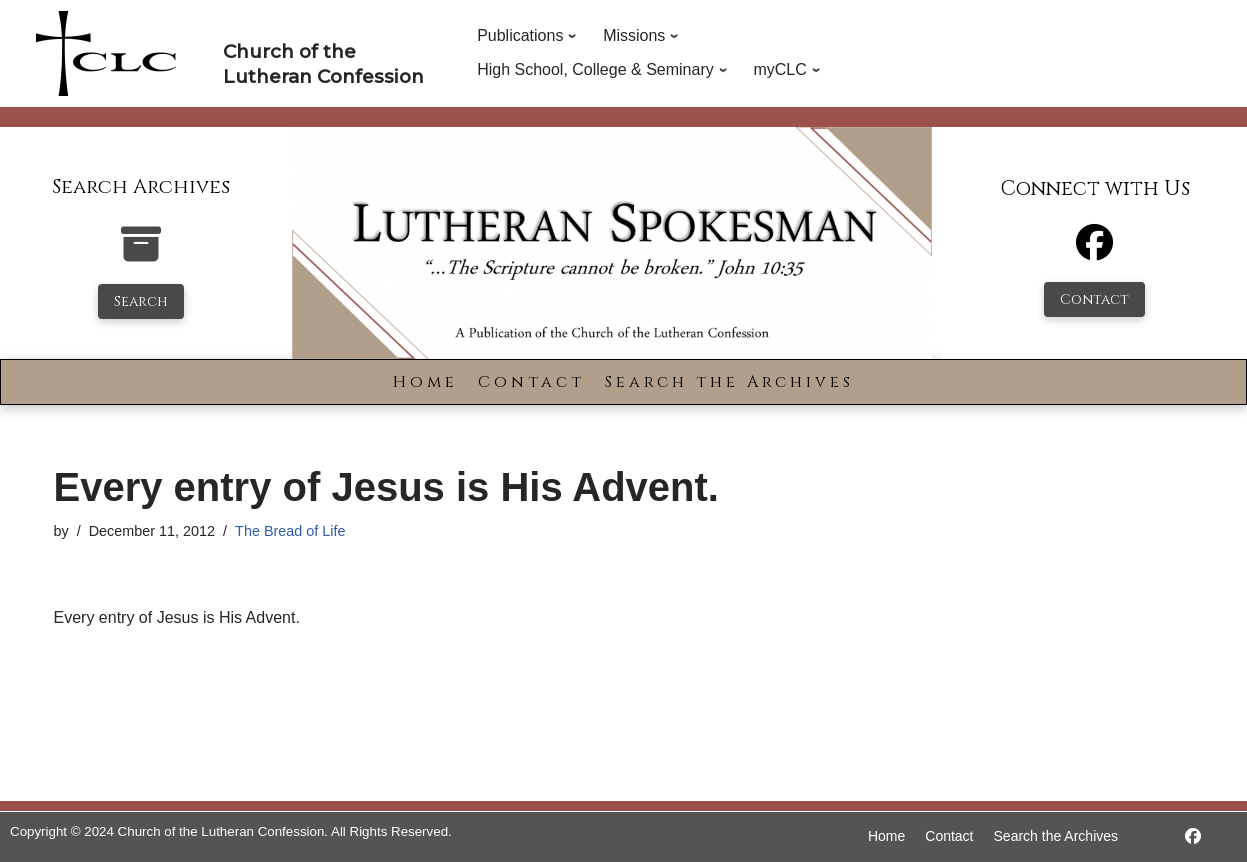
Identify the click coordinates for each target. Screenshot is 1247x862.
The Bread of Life (290, 531)
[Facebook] (1094, 251)
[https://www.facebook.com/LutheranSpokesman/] (1193, 836)
